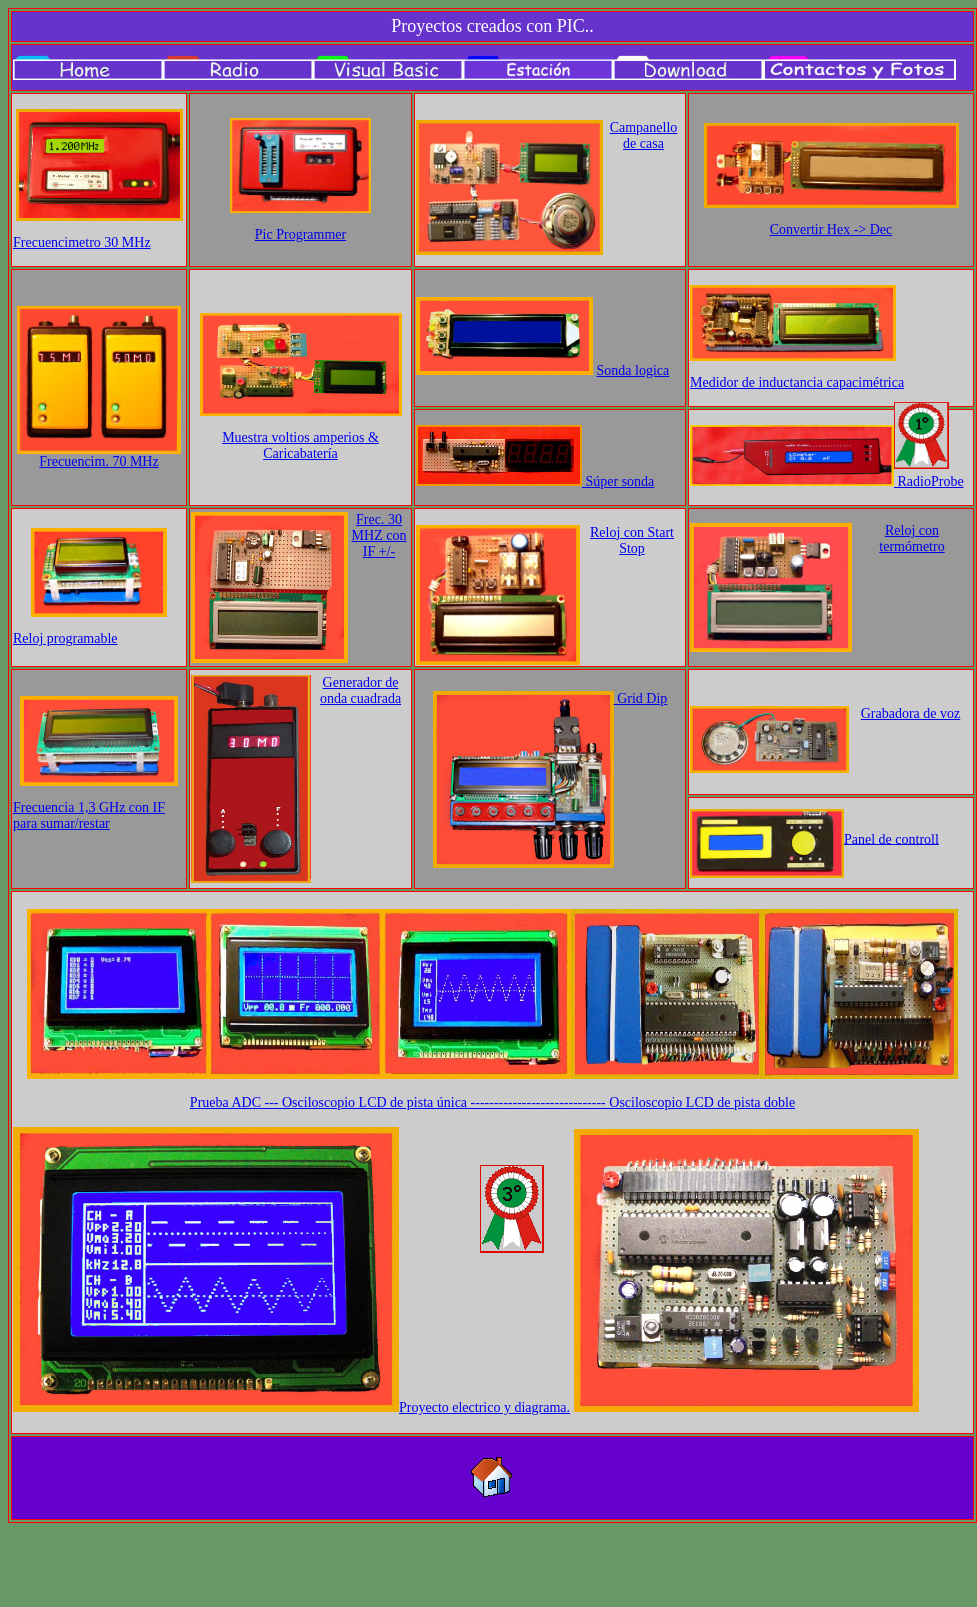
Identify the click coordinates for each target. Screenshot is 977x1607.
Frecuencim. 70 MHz (98, 461)
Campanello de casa (644, 135)
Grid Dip (641, 698)
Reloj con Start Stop (632, 540)
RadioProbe (929, 481)
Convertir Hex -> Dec (831, 229)
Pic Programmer (300, 234)
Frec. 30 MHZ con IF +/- (379, 535)
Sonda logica (633, 370)
